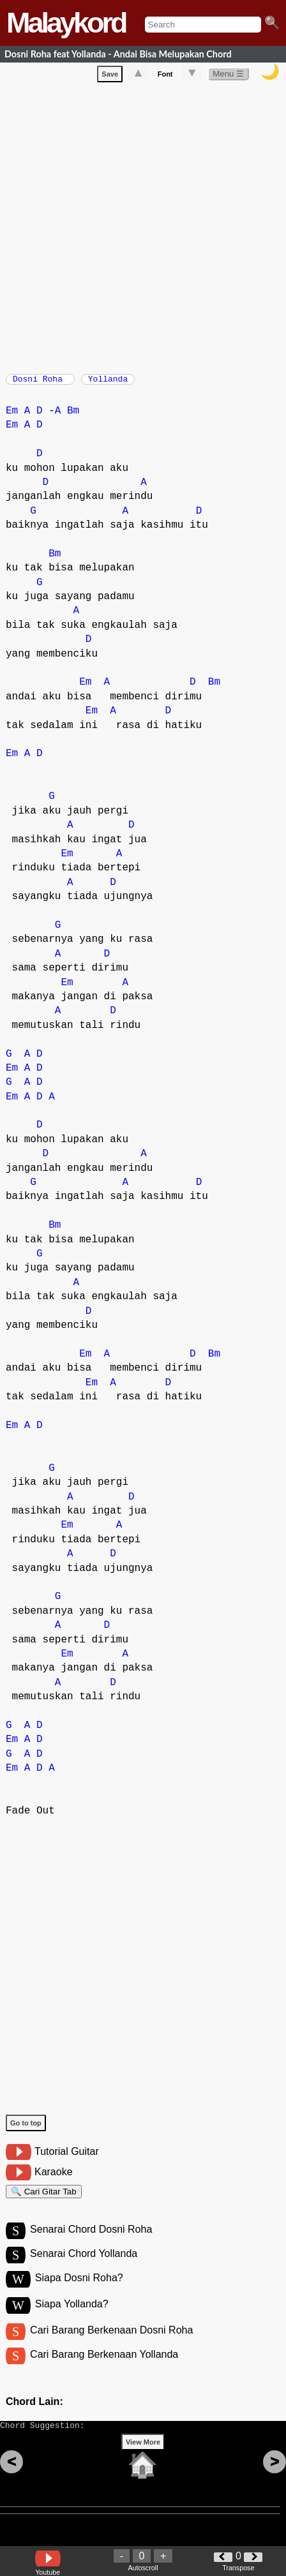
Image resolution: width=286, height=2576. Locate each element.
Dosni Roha (40, 383)
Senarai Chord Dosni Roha (91, 2241)
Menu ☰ (228, 76)
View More (143, 2465)
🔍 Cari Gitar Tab (44, 2200)
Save (110, 76)
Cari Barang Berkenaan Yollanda (104, 2372)
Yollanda (108, 383)
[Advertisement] (143, 228)
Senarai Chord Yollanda (83, 2267)
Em (12, 417)
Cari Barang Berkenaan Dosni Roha (111, 2346)
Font (165, 76)
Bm (73, 417)
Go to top (25, 2129)
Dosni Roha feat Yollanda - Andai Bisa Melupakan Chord (118, 53)
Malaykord (66, 22)
